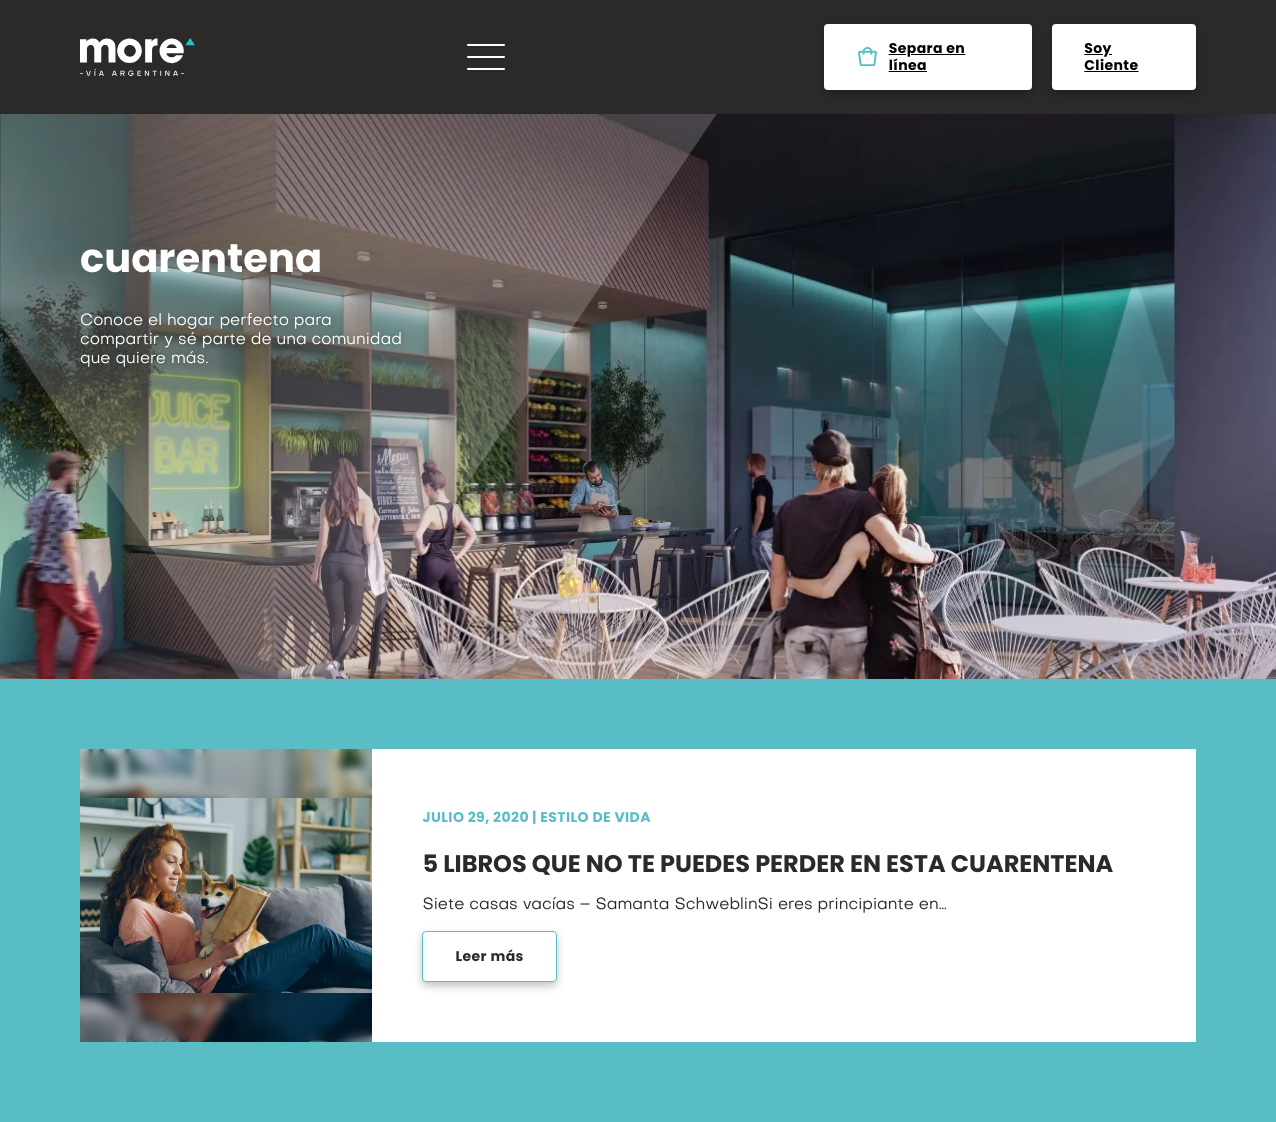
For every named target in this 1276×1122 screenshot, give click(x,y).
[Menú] (486, 57)
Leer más (489, 956)
